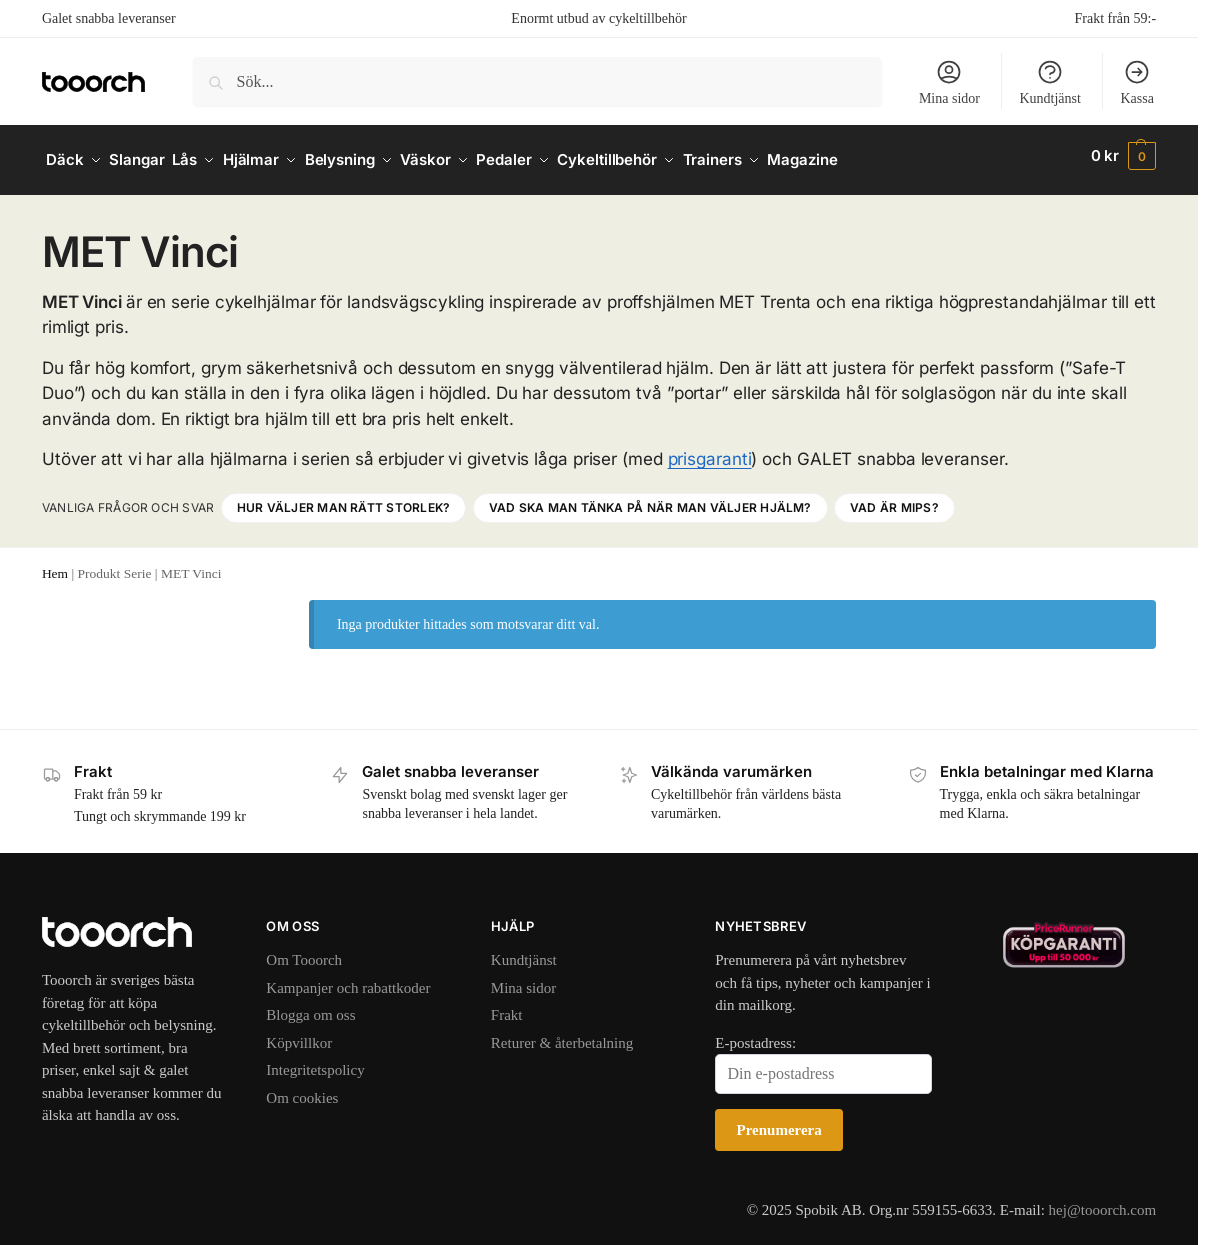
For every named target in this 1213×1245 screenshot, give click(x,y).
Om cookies (302, 1089)
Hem (55, 564)
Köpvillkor (299, 1034)
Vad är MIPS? (894, 498)
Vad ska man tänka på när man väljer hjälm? (650, 498)
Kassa (1136, 82)
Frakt (507, 1007)
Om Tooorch (304, 952)
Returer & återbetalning (562, 1034)
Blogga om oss (310, 1007)
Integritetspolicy (315, 1062)
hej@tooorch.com (1103, 1201)
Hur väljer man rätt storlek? (344, 498)
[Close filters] (237, 603)
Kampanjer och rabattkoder (348, 979)
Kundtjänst (1049, 82)
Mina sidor (949, 82)
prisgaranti (710, 450)
